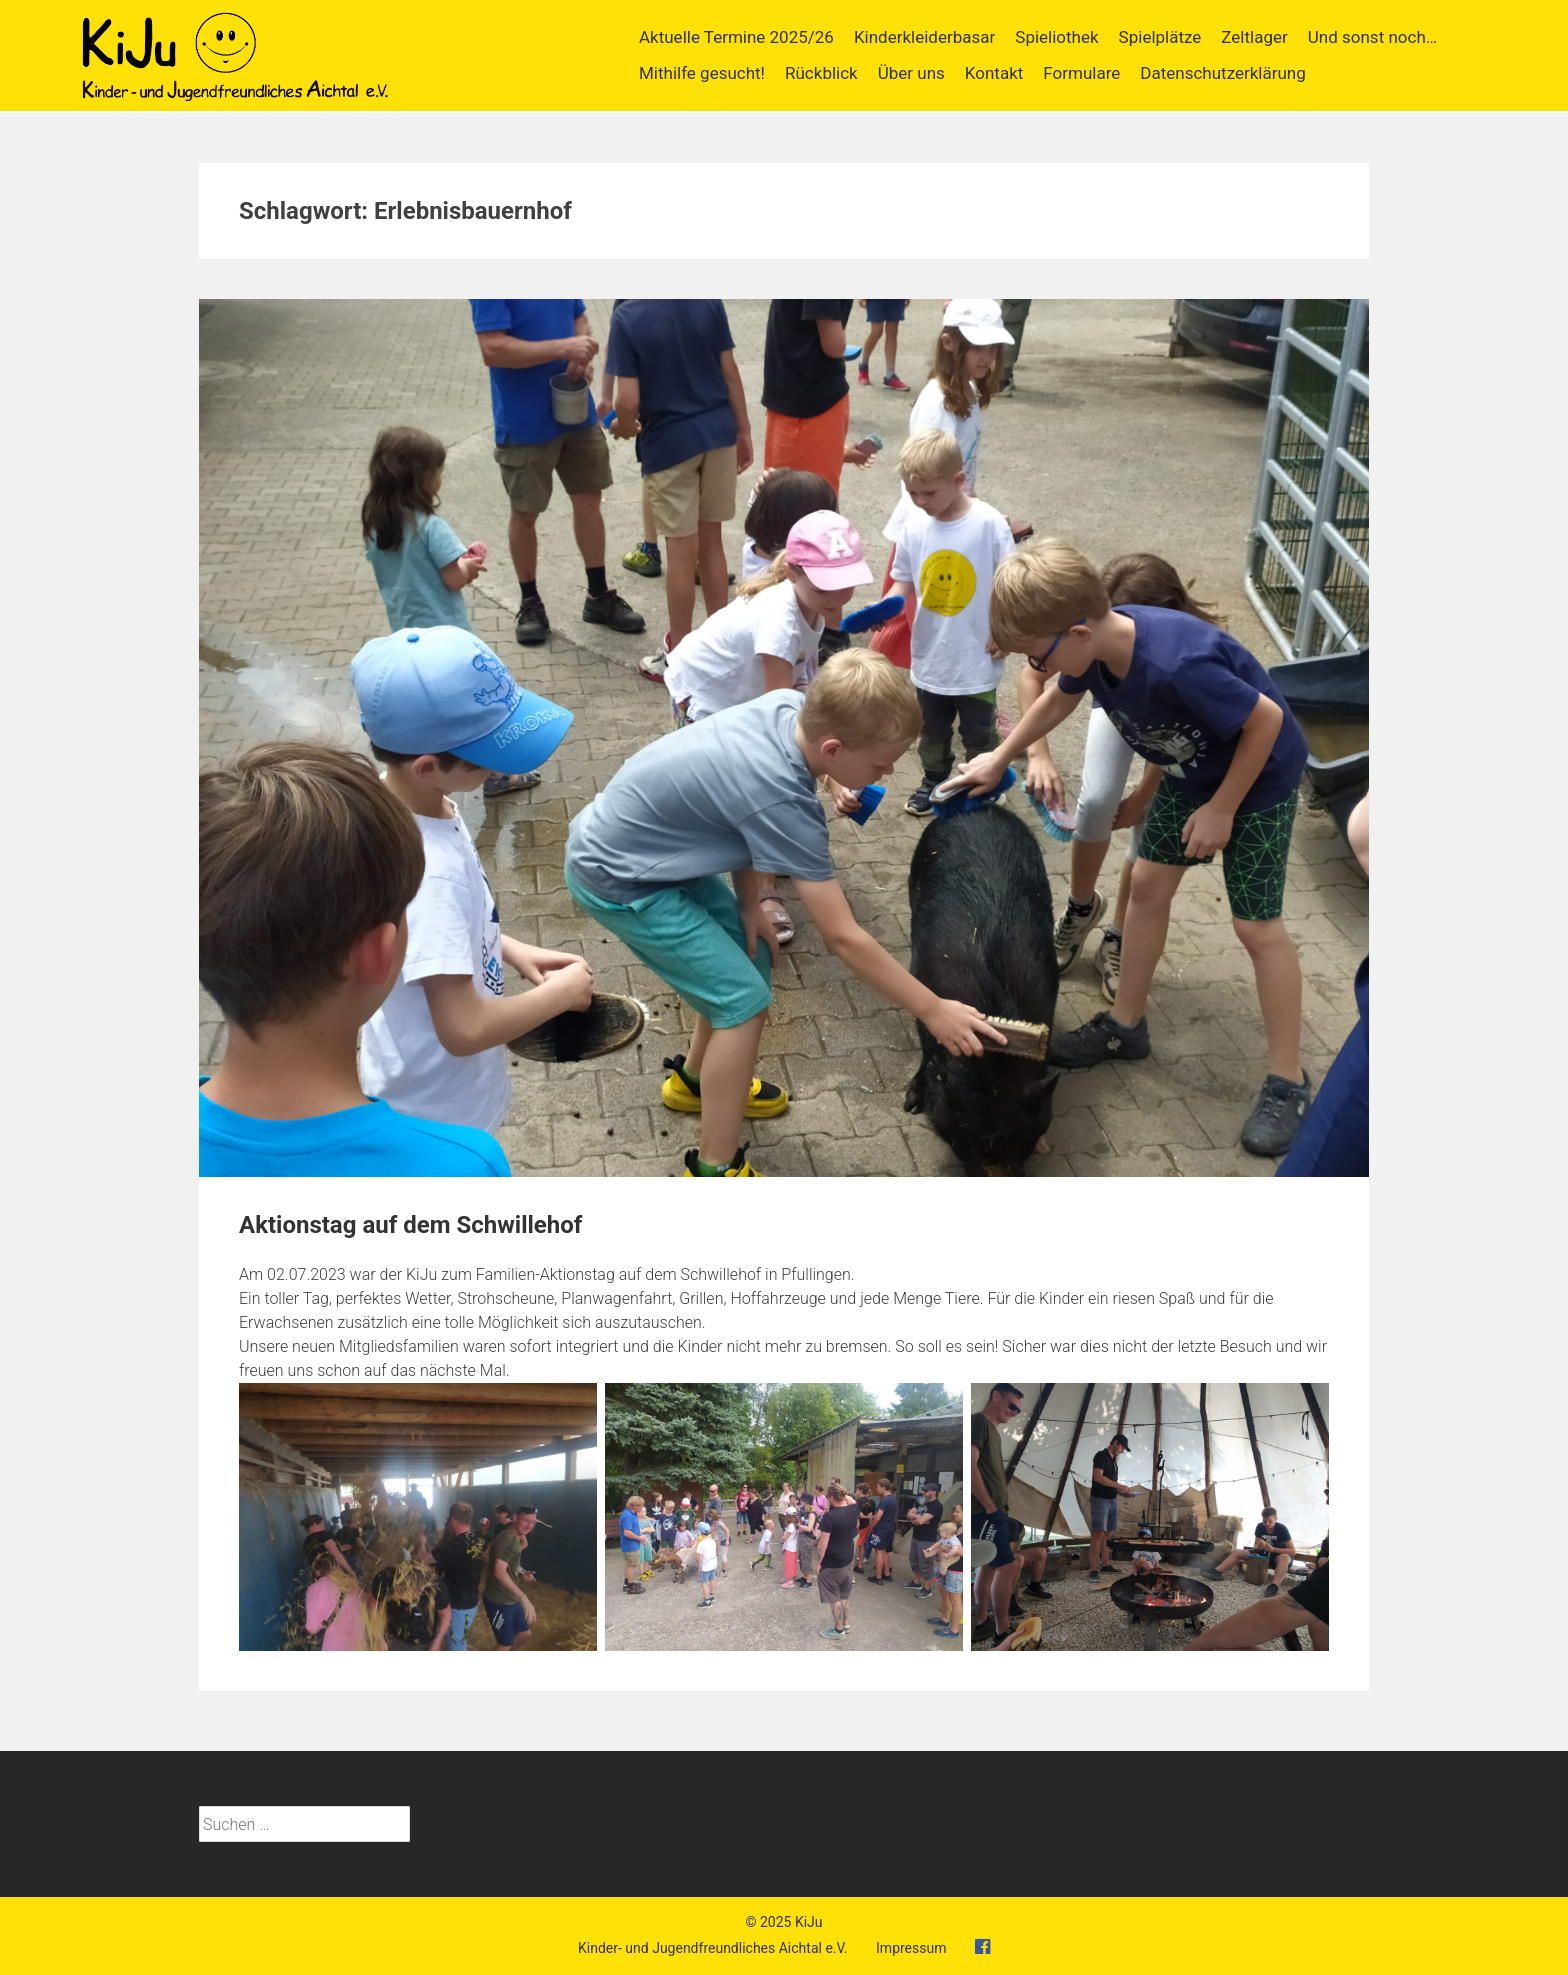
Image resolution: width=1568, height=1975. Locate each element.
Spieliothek (1056, 37)
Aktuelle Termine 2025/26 (736, 37)
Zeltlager (1254, 37)
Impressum (911, 1948)
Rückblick (821, 73)
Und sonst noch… (1372, 37)
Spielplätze (1160, 37)
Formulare (1081, 73)
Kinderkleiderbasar (924, 37)
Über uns (911, 73)
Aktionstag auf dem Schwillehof (410, 1225)
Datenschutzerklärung (1222, 73)
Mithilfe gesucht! (702, 73)
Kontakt (994, 73)
